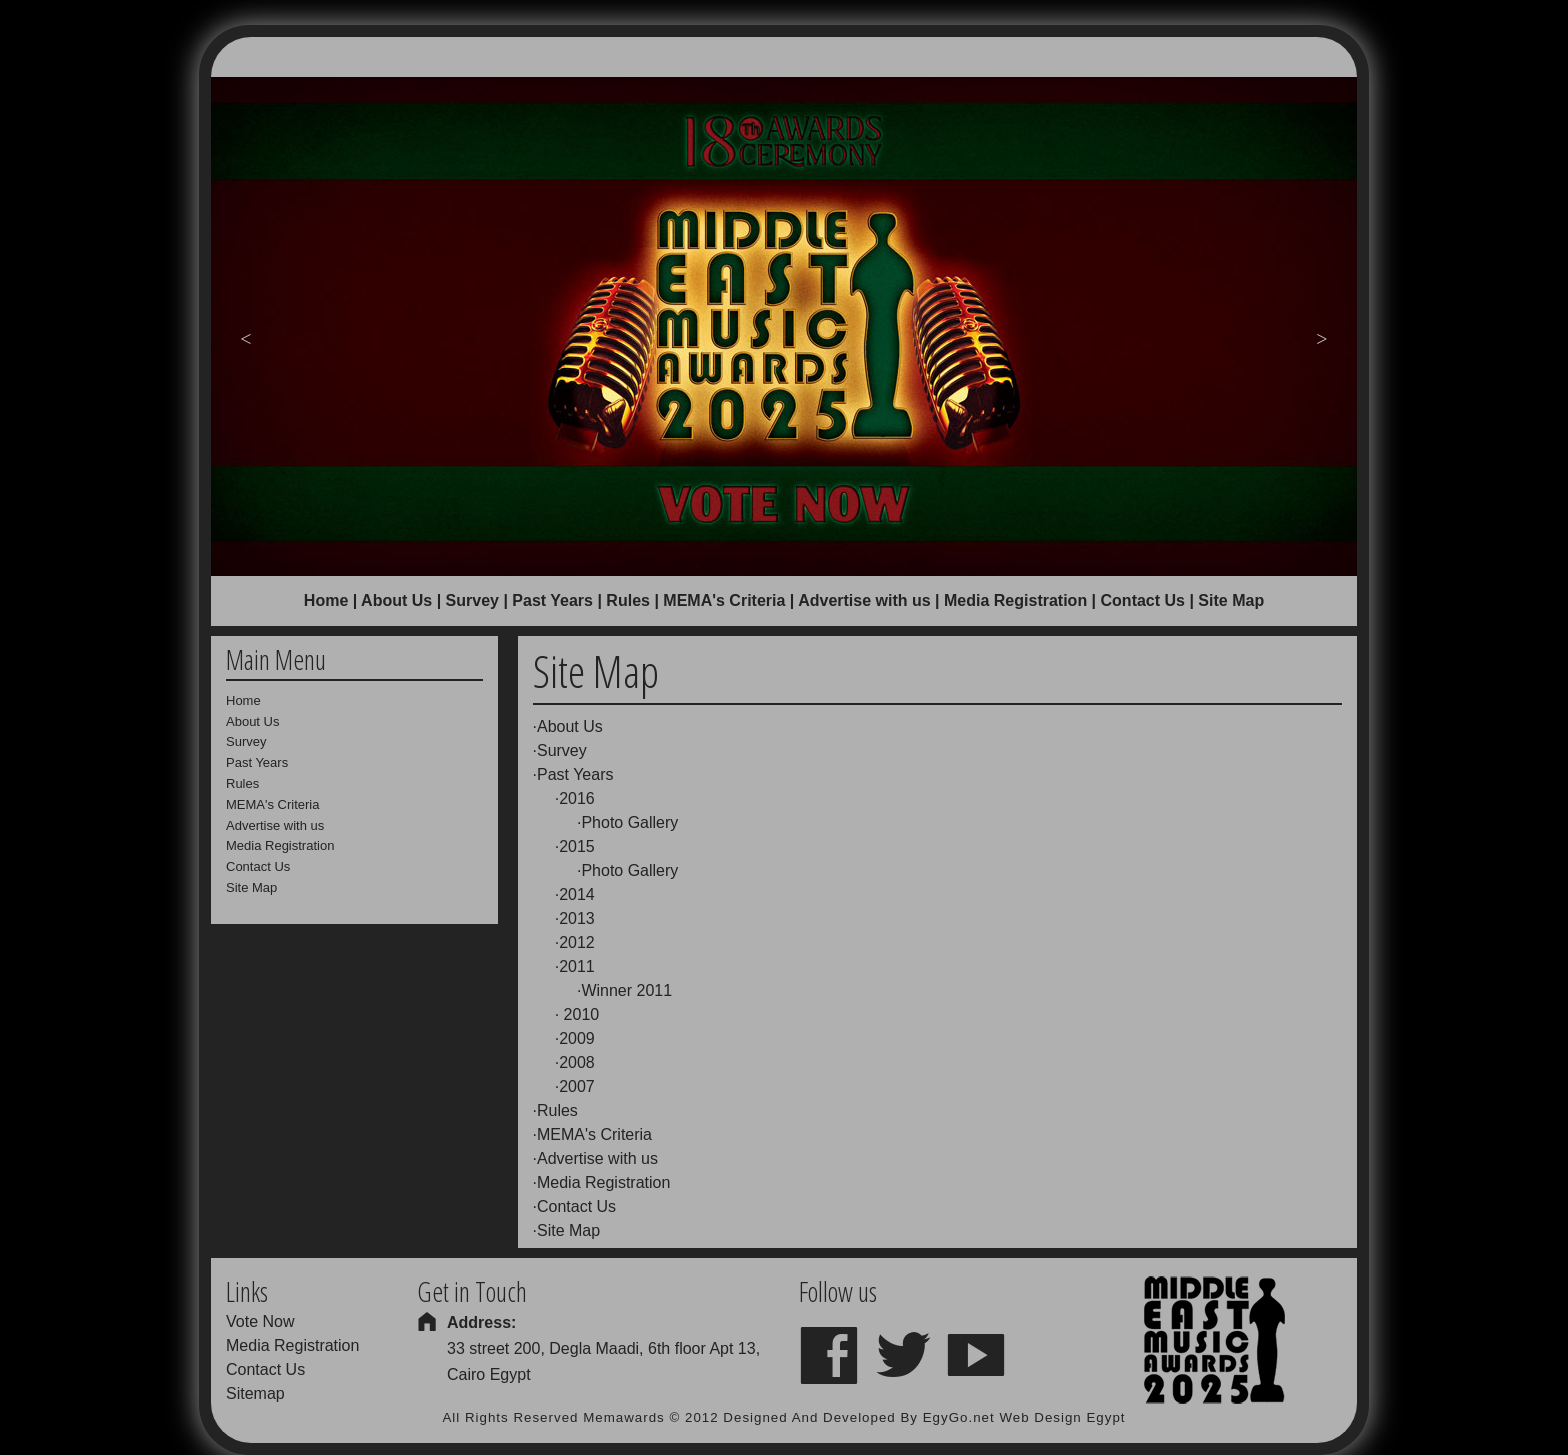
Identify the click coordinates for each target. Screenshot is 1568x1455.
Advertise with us (864, 600)
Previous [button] (246, 337)
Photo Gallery (629, 822)
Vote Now (260, 1321)
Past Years (552, 600)
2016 (577, 798)
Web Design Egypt (1062, 1417)
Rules (628, 600)
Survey (472, 600)
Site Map (568, 1230)
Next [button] (1322, 337)
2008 (577, 1062)
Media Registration (1015, 600)
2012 (577, 942)
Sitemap (255, 1393)
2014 (577, 894)
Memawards (624, 1417)
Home (326, 600)
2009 (577, 1038)
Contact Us (1143, 600)
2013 (577, 918)
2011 (577, 966)
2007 (577, 1086)
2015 (577, 846)
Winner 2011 (626, 990)
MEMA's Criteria (724, 600)
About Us (396, 600)
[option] (784, 326)
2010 (579, 1014)
